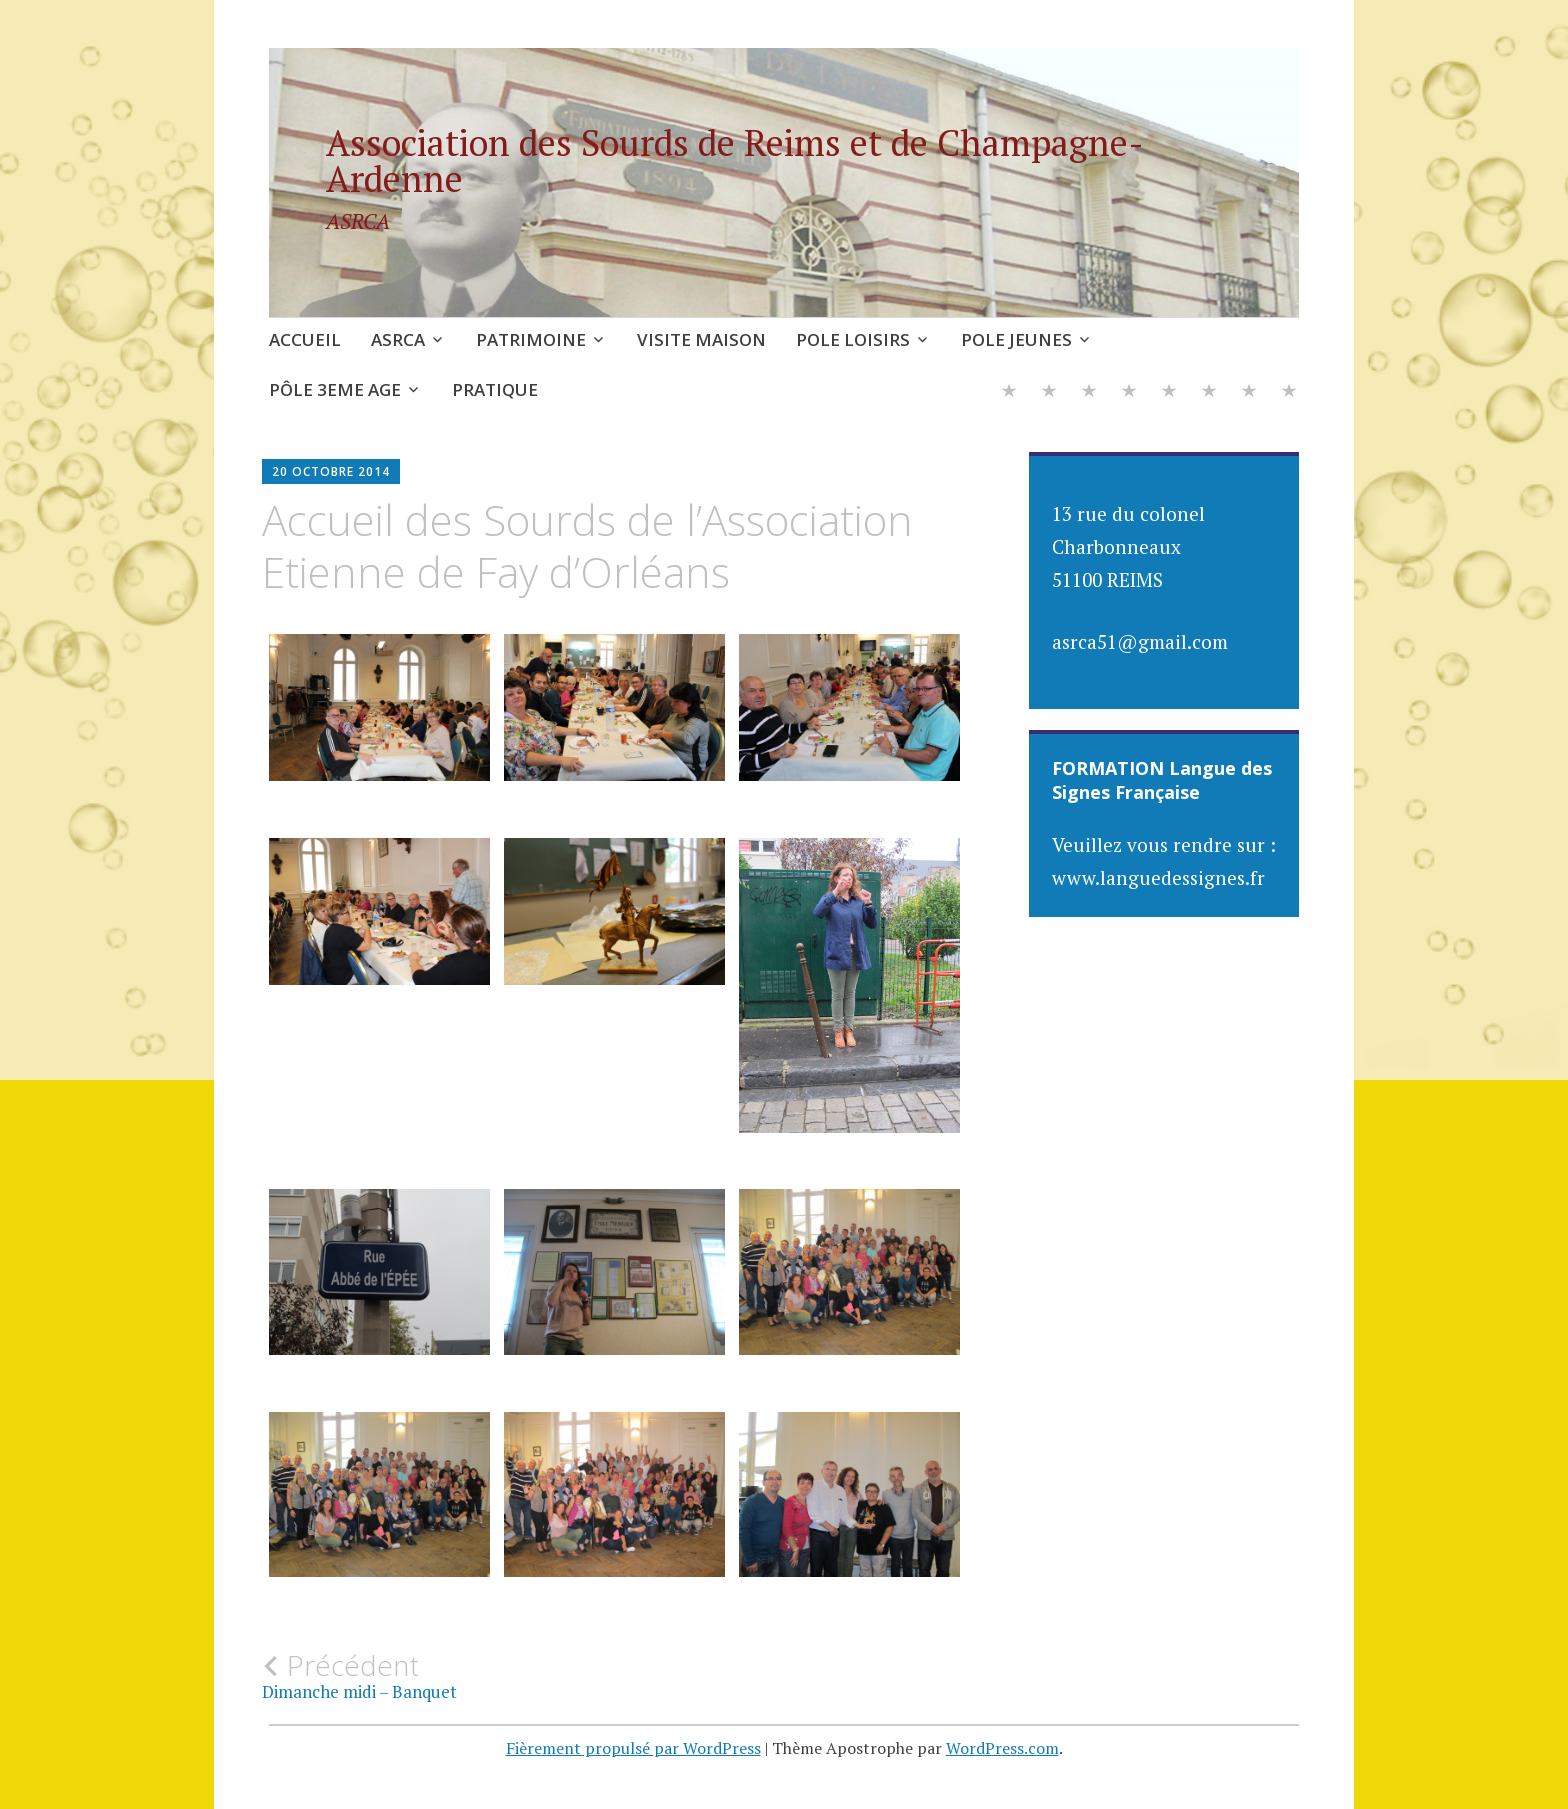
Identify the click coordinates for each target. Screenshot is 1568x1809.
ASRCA (398, 339)
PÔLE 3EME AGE (335, 389)
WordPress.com (1002, 1748)
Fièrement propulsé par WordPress (633, 1748)
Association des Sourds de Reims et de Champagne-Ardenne (735, 160)
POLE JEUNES (1016, 339)
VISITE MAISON (701, 339)
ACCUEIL (305, 339)
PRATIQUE (495, 389)
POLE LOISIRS (853, 339)
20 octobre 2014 (331, 471)
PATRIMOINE (531, 339)
